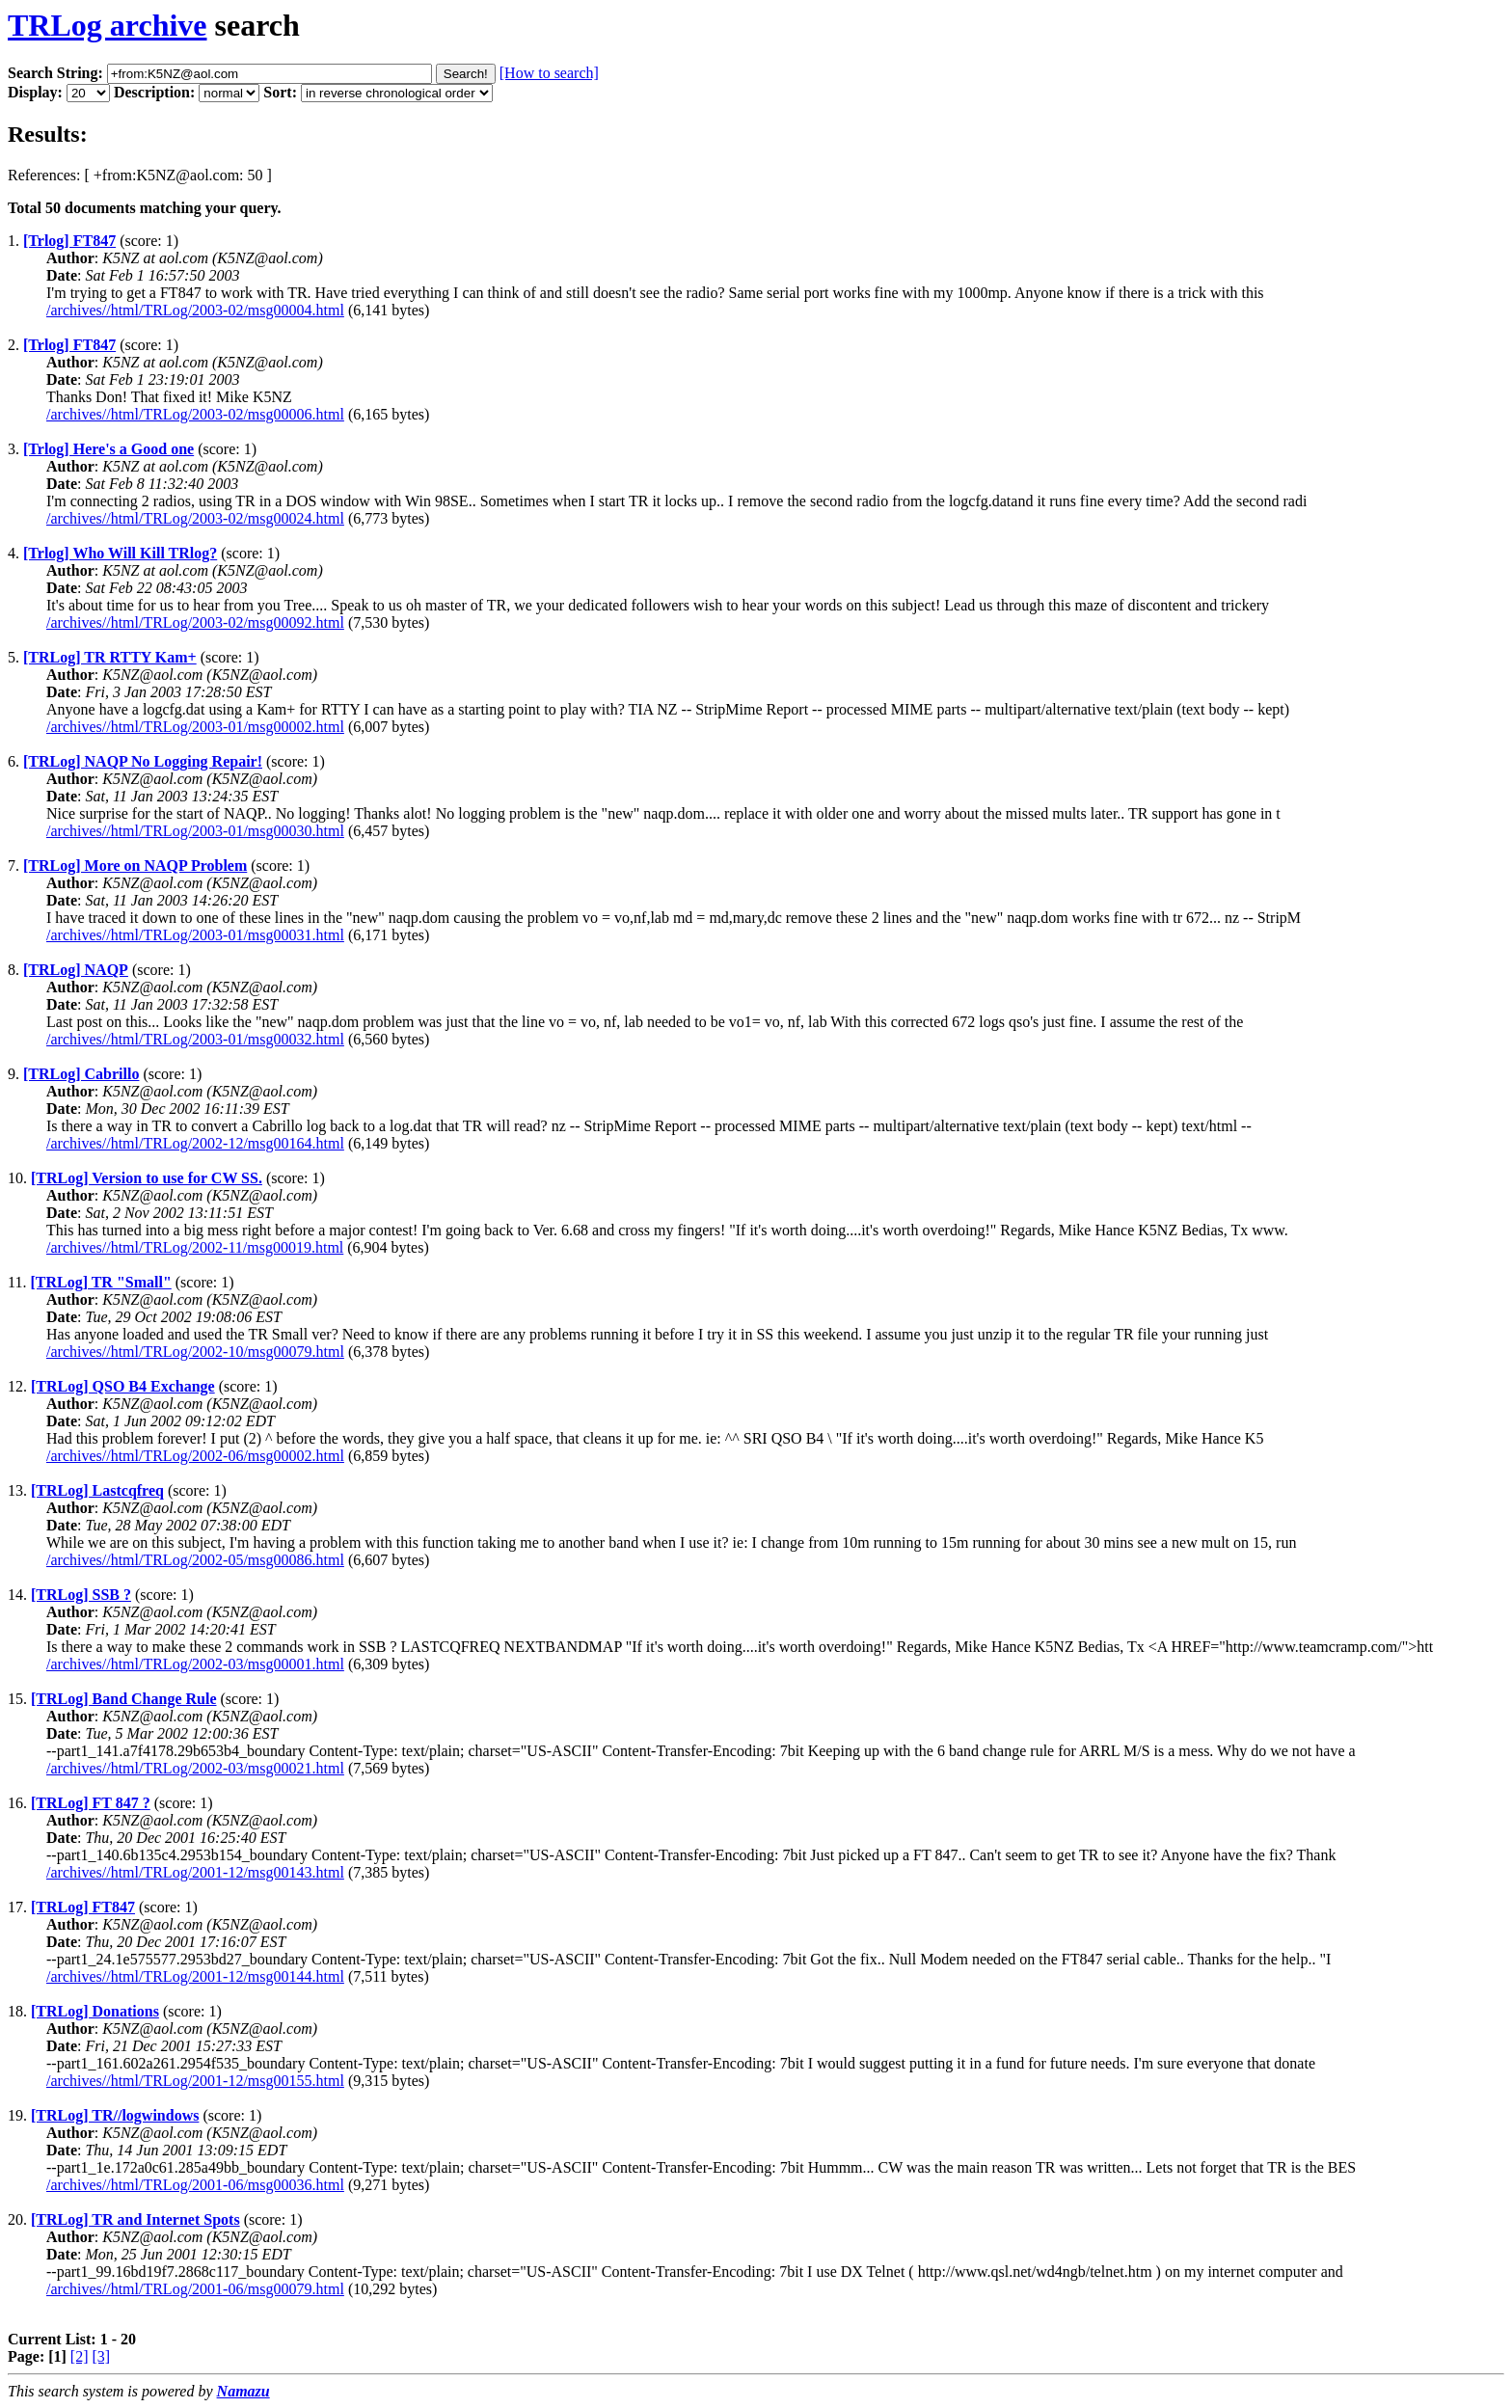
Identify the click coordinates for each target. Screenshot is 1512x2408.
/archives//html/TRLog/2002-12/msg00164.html (195, 1143)
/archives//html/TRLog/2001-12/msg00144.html (195, 1976)
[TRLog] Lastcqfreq (97, 1490)
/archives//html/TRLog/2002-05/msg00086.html (195, 1560)
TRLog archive (107, 25)
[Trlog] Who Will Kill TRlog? (120, 553)
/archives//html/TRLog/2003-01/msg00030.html (195, 831)
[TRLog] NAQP (75, 969)
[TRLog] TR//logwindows (115, 2115)
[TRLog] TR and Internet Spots (135, 2219)
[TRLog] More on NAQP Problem (135, 865)
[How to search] (549, 73)
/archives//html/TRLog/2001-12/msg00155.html (195, 2080)
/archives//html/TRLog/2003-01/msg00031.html (195, 935)
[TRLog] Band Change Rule (123, 1699)
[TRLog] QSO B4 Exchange (123, 1386)
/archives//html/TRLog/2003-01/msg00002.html (195, 726)
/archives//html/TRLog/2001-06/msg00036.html (195, 2185)
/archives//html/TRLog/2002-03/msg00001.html (195, 1664)
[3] (102, 2356)
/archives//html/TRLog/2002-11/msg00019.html (194, 1247)
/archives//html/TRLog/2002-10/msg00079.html (195, 1351)
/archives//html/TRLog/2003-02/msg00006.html (195, 414)
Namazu (243, 2391)
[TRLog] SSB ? (81, 1594)
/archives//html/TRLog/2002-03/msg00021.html (195, 1768)
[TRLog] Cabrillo (81, 1074)
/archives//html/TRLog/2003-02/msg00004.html (195, 310)
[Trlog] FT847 (69, 240)
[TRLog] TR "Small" (100, 1282)
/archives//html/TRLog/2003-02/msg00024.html (195, 518)
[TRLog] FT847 (83, 1907)
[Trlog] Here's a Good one (108, 449)
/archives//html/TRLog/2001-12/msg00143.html (195, 1872)
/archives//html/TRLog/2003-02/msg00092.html (195, 622)
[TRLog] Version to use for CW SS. (146, 1178)
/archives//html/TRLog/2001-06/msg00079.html (195, 2289)
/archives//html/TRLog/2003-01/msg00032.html (195, 1039)
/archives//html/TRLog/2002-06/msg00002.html (195, 1456)
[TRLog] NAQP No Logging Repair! (142, 761)
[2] (79, 2356)
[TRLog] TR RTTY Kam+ (110, 657)
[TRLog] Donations (95, 2011)
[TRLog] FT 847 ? (90, 1803)
